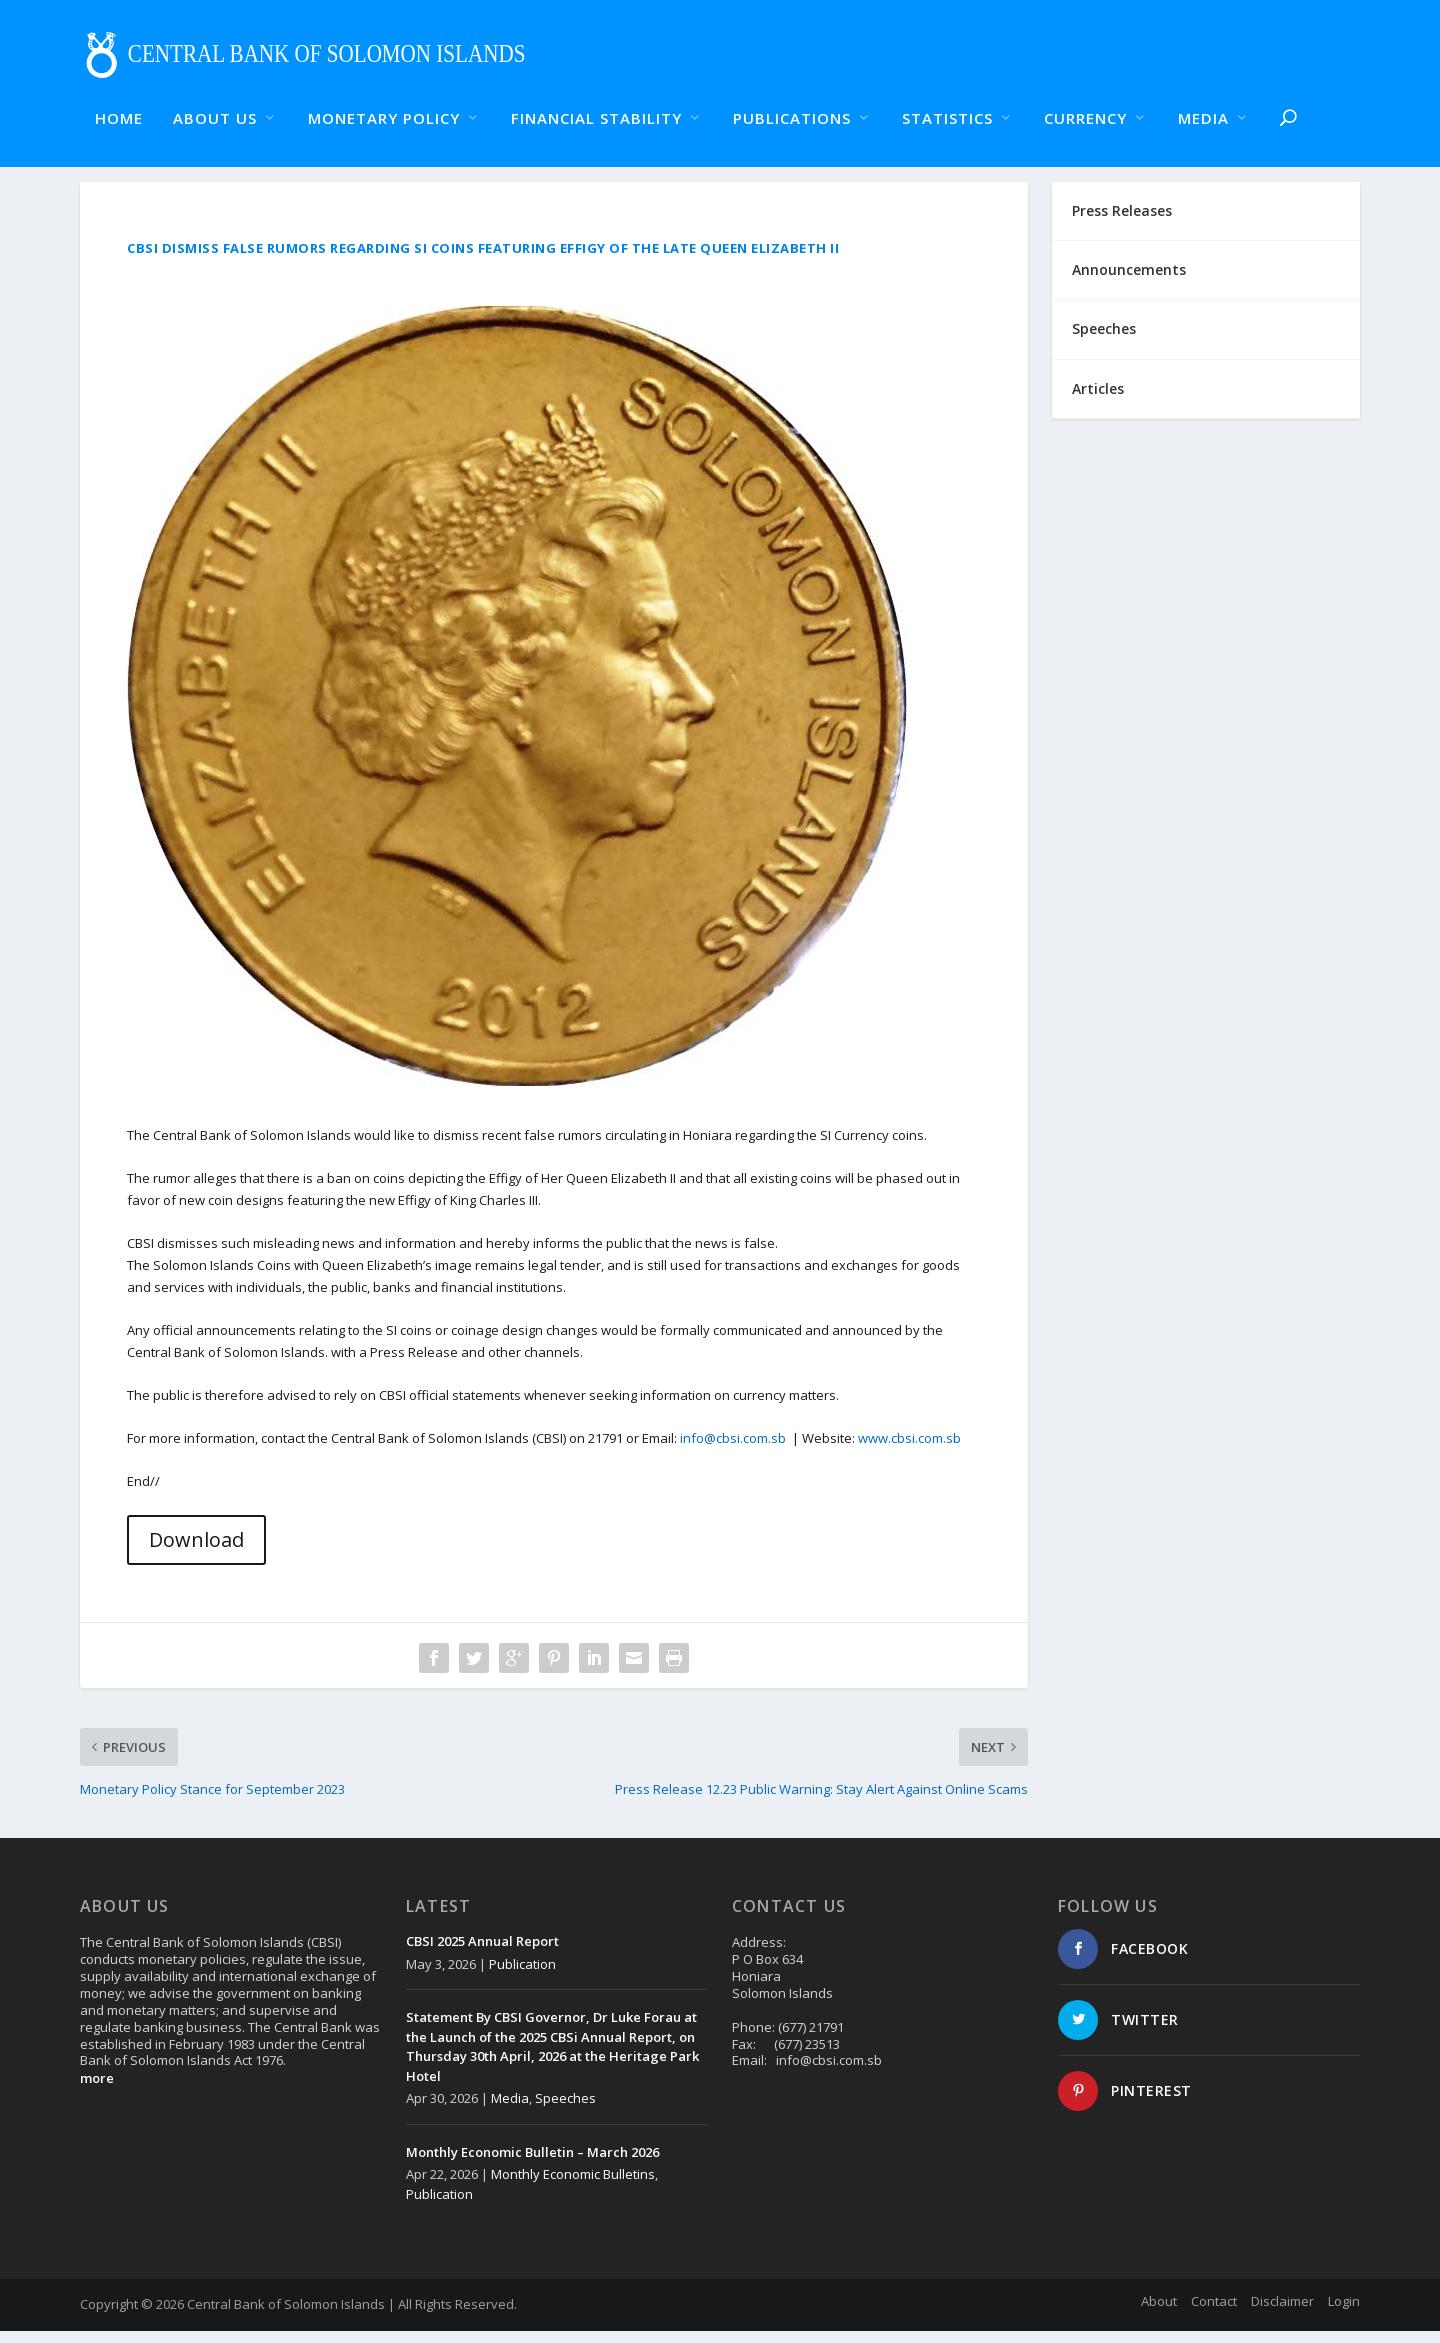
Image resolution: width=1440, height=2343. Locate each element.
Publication (522, 1976)
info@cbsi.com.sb (733, 1450)
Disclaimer (1282, 2313)
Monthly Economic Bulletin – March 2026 (532, 2164)
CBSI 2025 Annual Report (482, 1953)
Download (196, 1551)
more (97, 2090)
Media (510, 2110)
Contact (1214, 2313)
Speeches (565, 2110)
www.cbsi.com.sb (909, 1450)
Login (1344, 2313)
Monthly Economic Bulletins (573, 2186)
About (1159, 2313)
